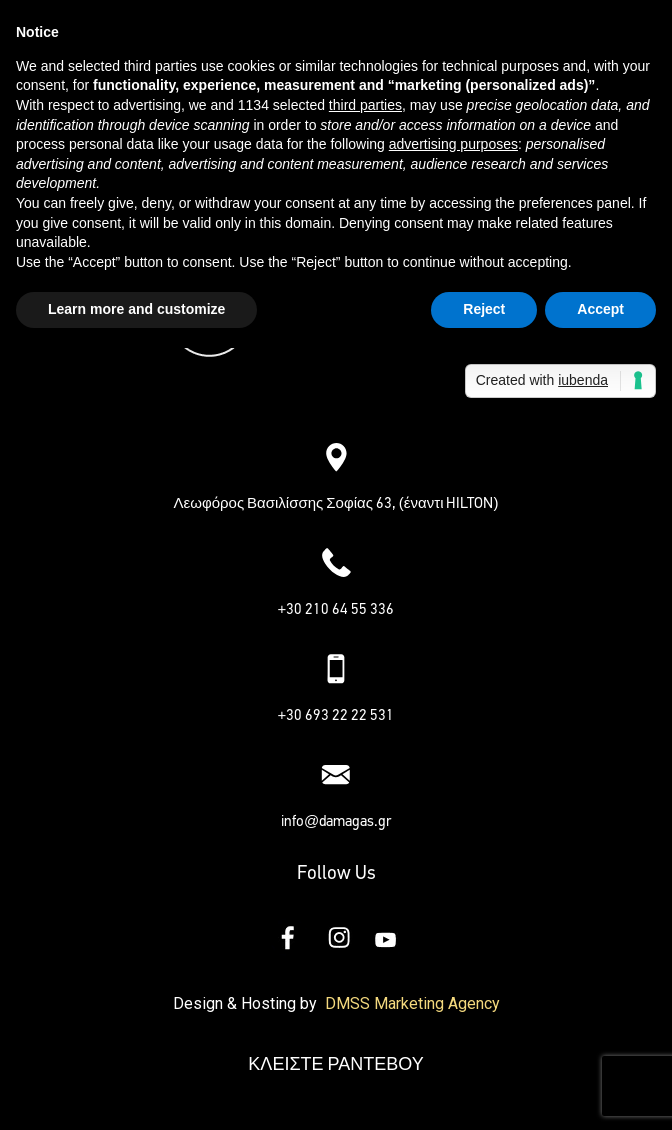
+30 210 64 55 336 (336, 609)
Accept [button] (600, 309)
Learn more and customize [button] (136, 309)
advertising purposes (453, 144)
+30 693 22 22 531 (336, 715)
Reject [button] (484, 309)
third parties (365, 105)
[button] (336, 399)
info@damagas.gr (336, 821)
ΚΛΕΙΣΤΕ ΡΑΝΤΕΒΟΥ (335, 1064)
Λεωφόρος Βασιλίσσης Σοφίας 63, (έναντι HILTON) (336, 503)
